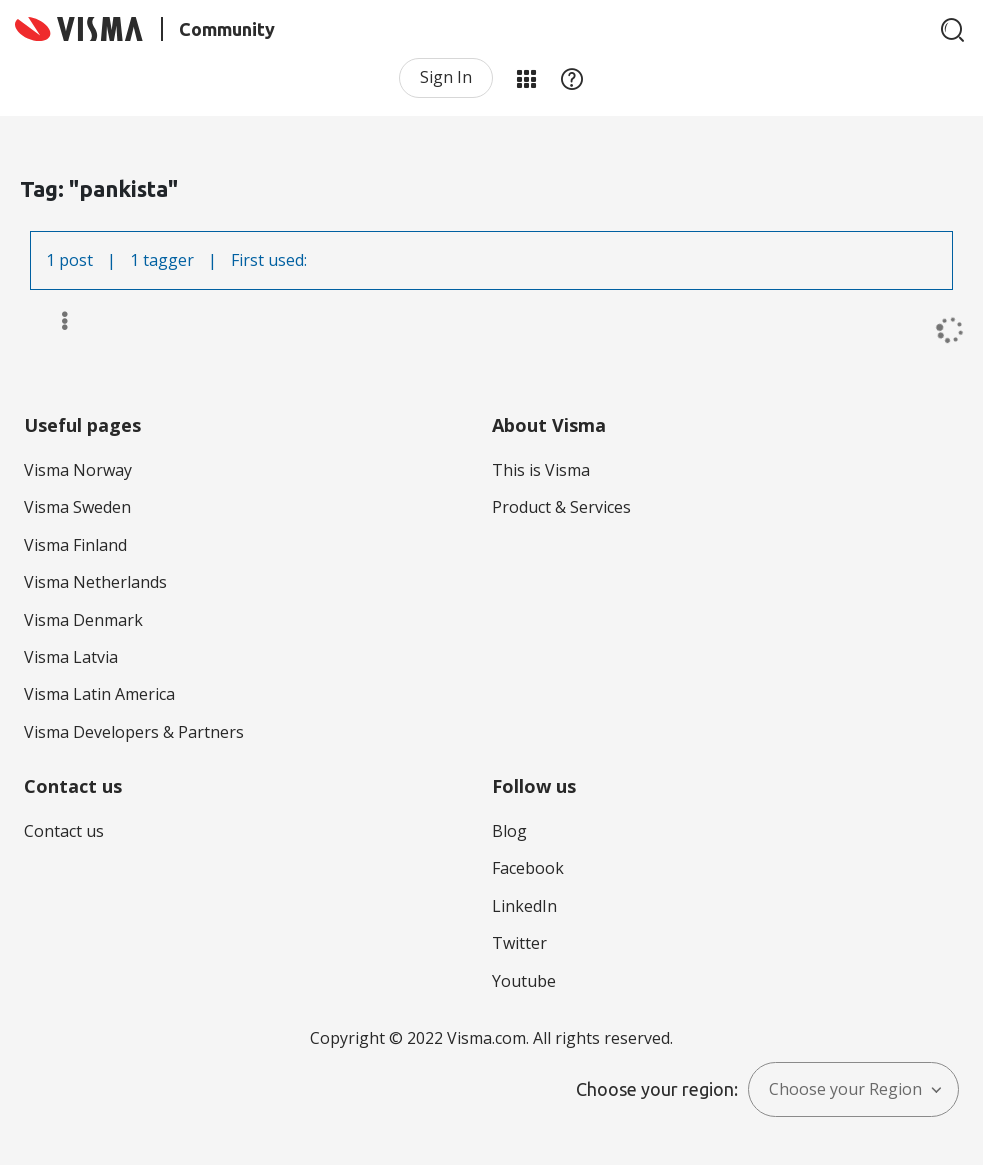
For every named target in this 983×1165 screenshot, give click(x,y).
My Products (526, 78)
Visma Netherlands (95, 582)
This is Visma (541, 470)
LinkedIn (524, 906)
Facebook (528, 868)
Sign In (446, 77)
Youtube (524, 981)
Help (572, 78)
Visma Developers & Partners (134, 732)
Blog (509, 831)
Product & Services (561, 507)
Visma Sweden (77, 507)
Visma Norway (78, 470)
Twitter (519, 943)
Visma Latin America (99, 694)
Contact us (64, 831)
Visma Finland (75, 545)
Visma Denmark (83, 620)
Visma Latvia (71, 657)
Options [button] (55, 321)
